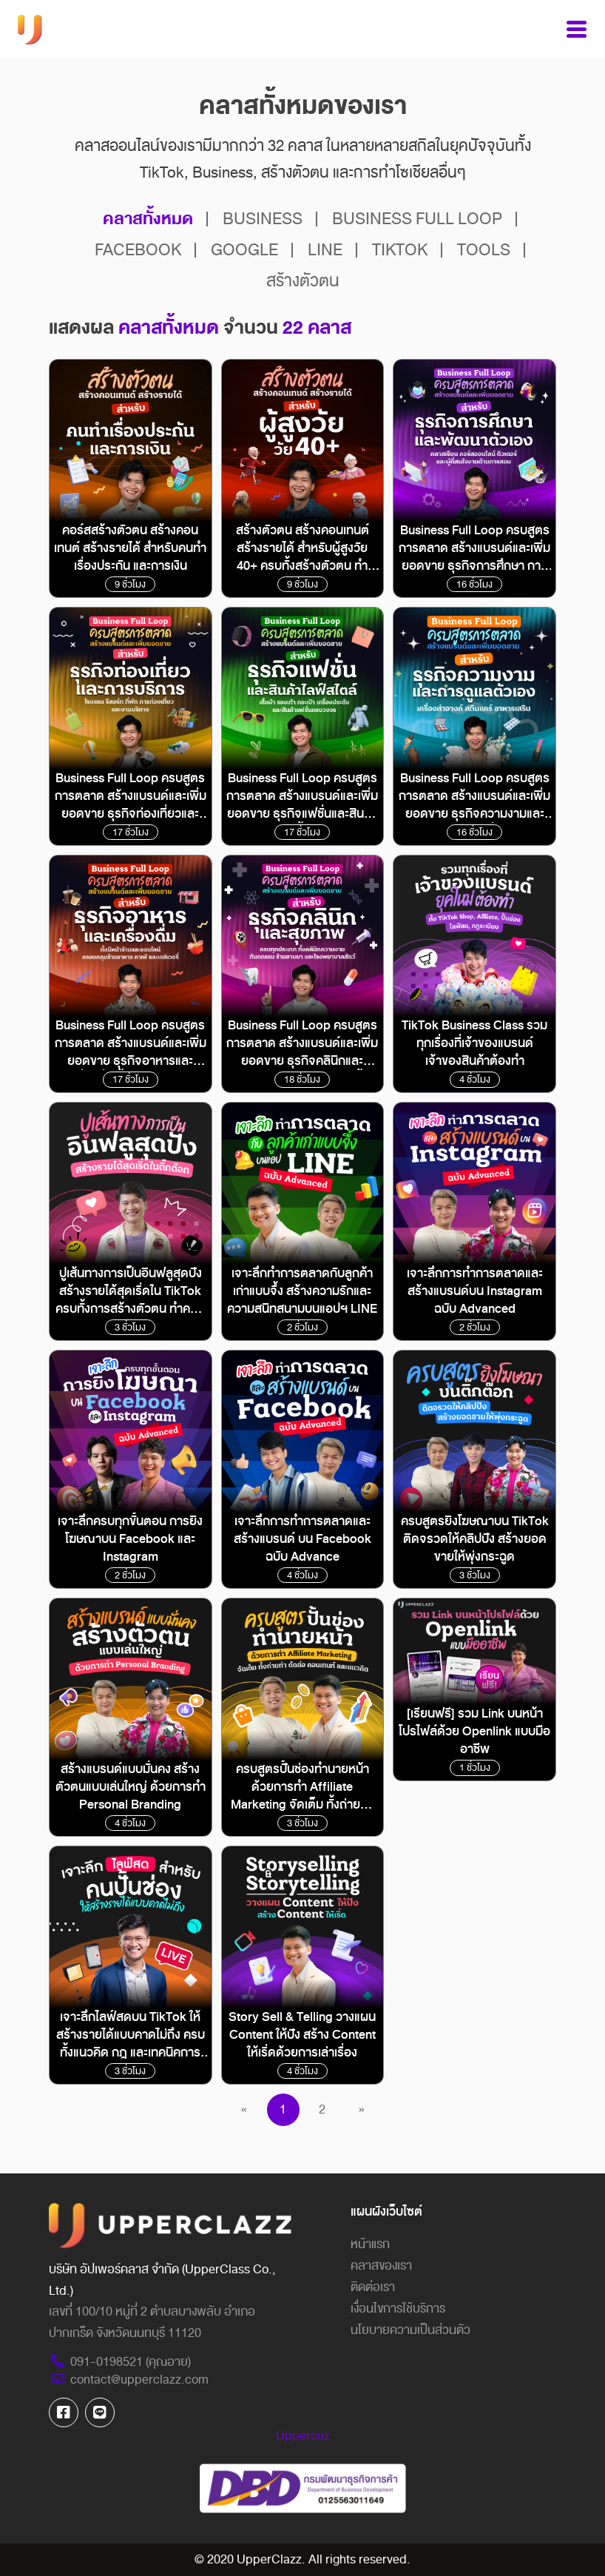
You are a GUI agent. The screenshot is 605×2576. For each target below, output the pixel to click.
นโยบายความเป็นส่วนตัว (410, 2330)
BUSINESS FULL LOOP (417, 219)
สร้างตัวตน (302, 281)
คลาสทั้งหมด (148, 219)
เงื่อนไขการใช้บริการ (398, 2308)
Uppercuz (303, 2436)
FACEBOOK (138, 250)
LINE (325, 250)
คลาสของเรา (381, 2266)
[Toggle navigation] (576, 29)
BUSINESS (262, 219)
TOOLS (483, 250)
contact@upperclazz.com (129, 2380)
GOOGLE (244, 250)
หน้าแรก (370, 2244)
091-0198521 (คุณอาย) (120, 2362)
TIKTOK (399, 250)
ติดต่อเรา (373, 2287)
